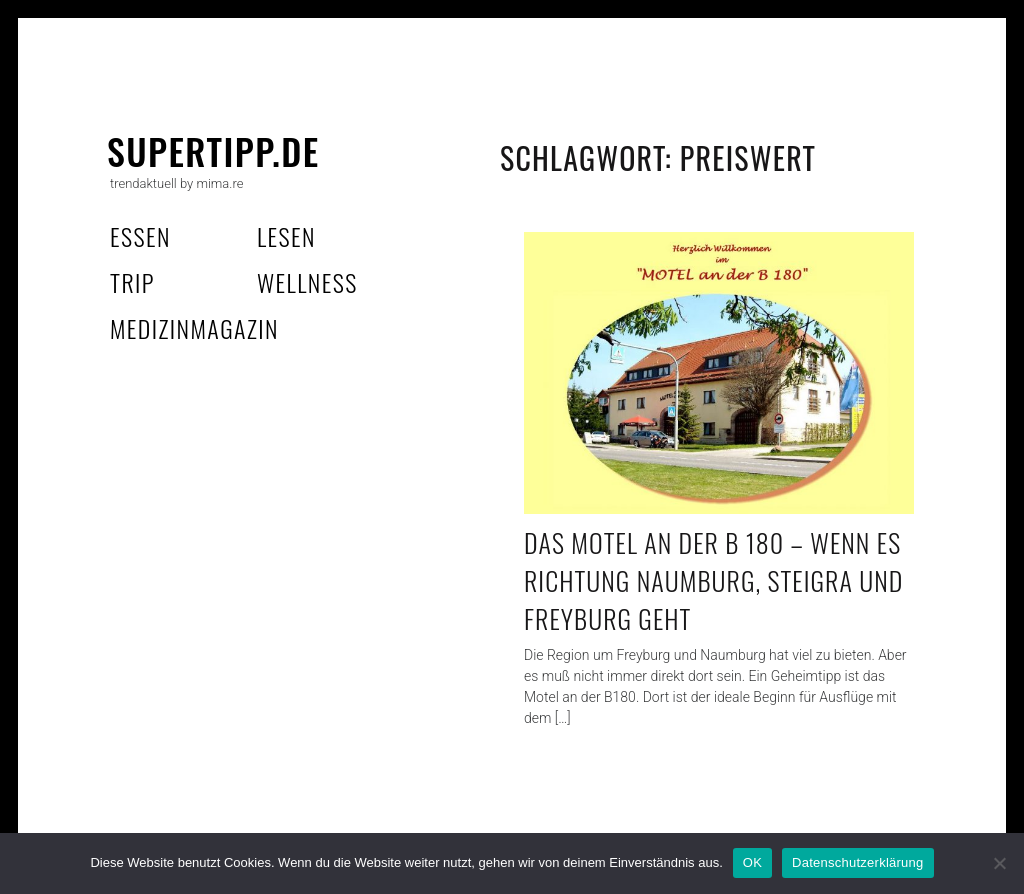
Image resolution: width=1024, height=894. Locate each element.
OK (752, 862)
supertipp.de (213, 150)
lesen (286, 236)
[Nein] (999, 863)
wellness (307, 282)
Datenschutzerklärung (857, 862)
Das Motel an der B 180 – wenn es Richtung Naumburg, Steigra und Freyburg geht (713, 580)
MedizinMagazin (194, 328)
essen (140, 236)
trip (132, 282)
